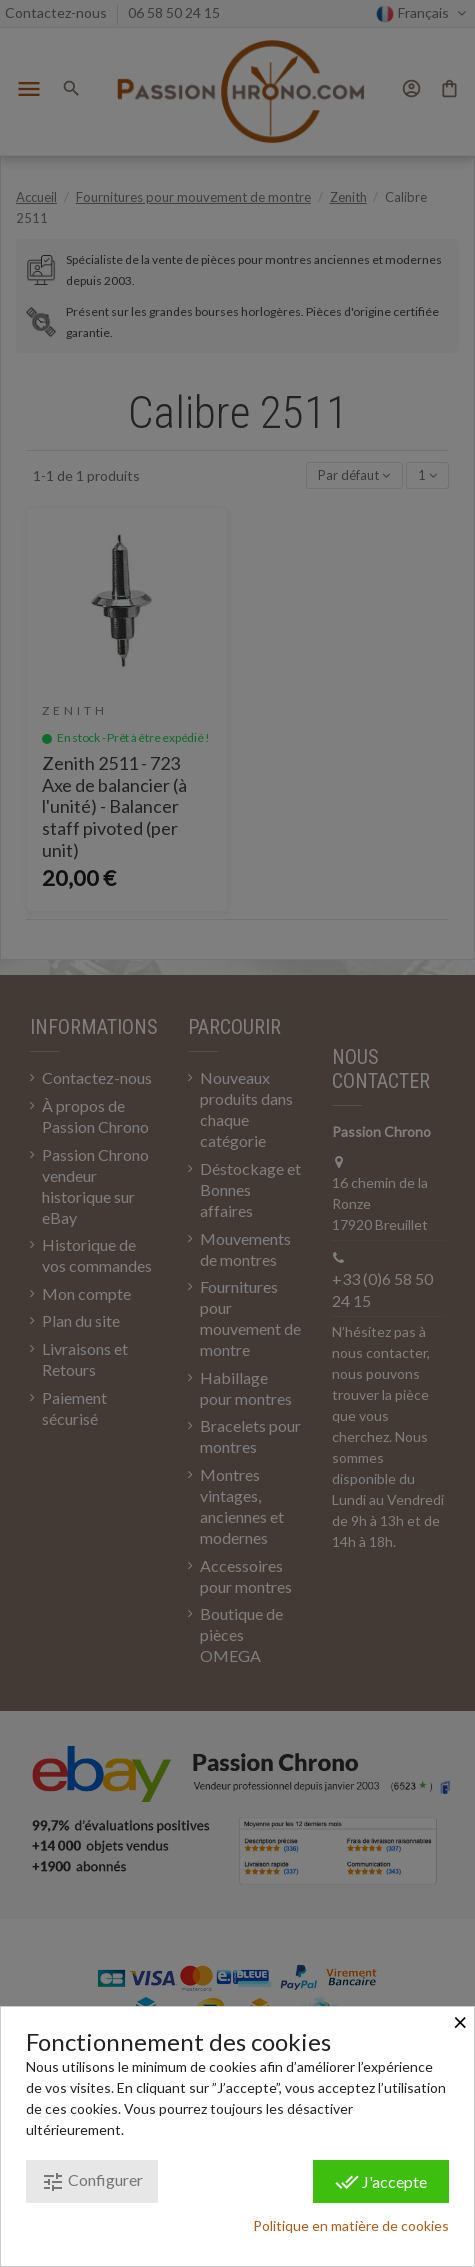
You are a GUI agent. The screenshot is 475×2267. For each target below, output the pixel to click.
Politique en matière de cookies (351, 2225)
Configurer (92, 2182)
